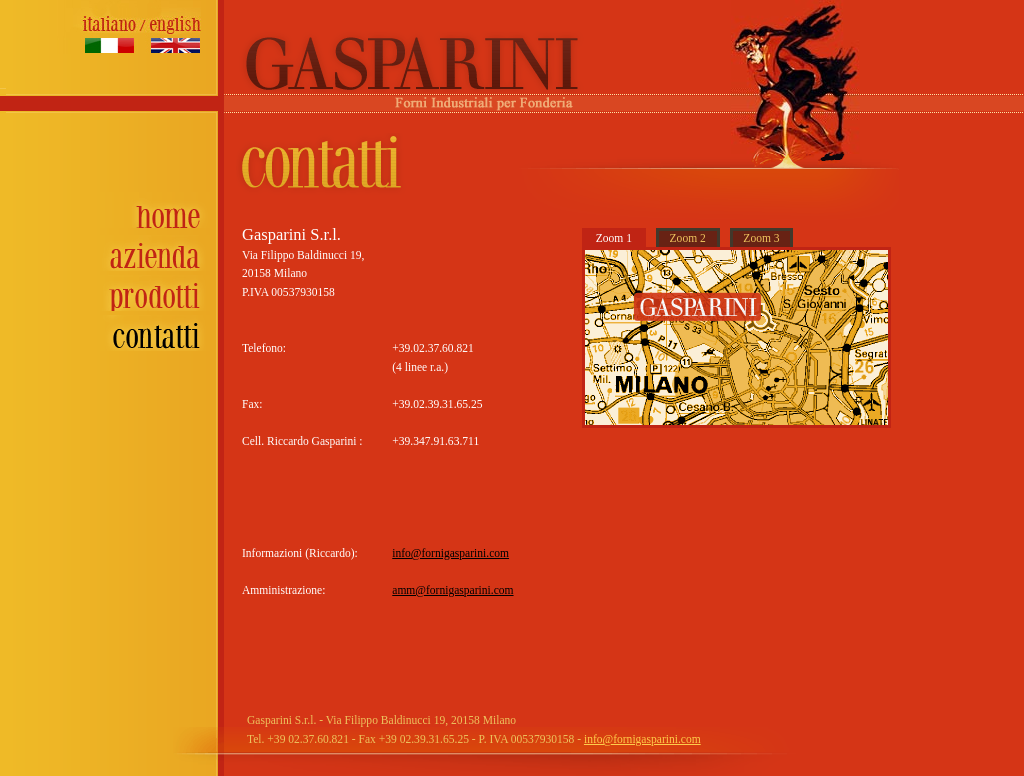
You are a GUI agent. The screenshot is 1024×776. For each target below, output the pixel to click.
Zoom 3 (761, 238)
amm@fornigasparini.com (452, 590)
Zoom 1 (614, 238)
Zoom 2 (688, 238)
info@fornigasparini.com (450, 553)
